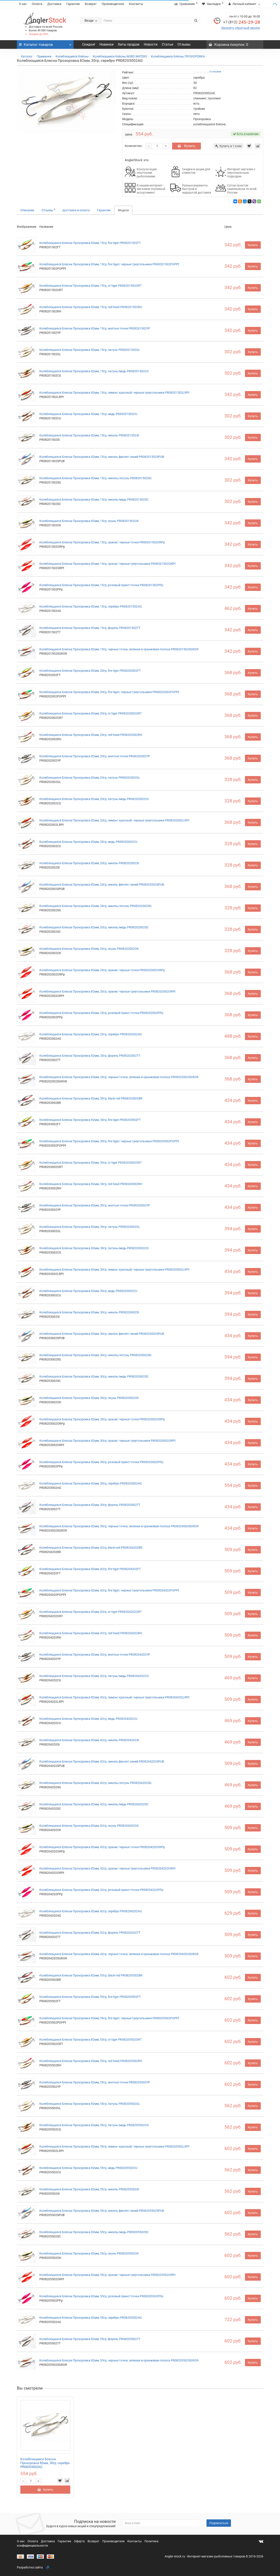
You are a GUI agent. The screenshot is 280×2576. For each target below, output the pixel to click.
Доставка (54, 4)
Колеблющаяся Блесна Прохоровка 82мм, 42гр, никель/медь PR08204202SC (94, 1804)
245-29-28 (241, 22)
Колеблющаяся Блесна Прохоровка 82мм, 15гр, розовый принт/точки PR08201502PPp (101, 585)
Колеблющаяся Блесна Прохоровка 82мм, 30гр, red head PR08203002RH (90, 1184)
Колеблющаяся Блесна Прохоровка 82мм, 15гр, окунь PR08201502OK (89, 521)
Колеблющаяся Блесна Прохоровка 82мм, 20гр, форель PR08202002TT (89, 1055)
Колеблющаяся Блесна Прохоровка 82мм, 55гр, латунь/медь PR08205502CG (94, 2125)
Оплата (37, 4)
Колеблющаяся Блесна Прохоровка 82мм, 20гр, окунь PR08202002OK (89, 948)
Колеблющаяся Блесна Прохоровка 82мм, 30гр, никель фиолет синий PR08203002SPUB (101, 1333)
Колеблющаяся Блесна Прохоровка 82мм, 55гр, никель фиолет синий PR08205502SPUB (101, 2210)
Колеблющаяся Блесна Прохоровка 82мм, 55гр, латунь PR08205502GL (89, 2103)
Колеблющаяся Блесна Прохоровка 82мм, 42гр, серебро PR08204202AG (90, 1911)
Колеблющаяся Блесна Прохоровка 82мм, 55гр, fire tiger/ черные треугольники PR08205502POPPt (109, 2018)
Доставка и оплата (76, 210)
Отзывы (184, 44)
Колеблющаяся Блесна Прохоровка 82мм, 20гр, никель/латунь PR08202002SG (95, 906)
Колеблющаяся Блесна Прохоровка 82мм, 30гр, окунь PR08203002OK (89, 1398)
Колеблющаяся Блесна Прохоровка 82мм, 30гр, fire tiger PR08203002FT (90, 1120)
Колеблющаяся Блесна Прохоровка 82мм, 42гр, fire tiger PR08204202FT (90, 1569)
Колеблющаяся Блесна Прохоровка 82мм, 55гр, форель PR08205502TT (89, 2339)
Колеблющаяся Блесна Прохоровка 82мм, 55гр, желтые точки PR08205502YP (94, 2082)
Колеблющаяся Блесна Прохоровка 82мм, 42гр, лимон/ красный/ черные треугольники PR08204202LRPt (114, 1697)
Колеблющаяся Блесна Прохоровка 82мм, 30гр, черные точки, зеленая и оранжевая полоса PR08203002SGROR (118, 1526)
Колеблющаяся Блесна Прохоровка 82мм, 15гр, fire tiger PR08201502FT (90, 243)
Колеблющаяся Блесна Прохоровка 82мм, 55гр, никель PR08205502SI (89, 2189)
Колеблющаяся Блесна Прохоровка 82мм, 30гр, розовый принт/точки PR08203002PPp (101, 1462)
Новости (150, 44)
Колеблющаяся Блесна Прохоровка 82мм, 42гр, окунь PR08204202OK (89, 1825)
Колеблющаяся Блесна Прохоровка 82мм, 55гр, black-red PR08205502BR (90, 1975)
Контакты (136, 4)
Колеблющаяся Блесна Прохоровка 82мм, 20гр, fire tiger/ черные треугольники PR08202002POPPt (109, 692)
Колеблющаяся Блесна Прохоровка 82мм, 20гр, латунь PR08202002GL (89, 777)
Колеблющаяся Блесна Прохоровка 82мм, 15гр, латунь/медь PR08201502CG (94, 371)
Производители (113, 4)
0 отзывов (215, 71)
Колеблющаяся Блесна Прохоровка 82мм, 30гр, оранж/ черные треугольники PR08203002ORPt (107, 1440)
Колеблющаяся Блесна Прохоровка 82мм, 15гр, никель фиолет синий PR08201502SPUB (101, 456)
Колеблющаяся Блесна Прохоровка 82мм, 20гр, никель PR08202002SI (89, 863)
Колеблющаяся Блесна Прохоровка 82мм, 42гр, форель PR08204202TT (89, 1932)
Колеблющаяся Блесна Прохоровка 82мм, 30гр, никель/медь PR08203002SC (94, 1376)
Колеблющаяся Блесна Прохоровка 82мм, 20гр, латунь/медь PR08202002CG (94, 799)
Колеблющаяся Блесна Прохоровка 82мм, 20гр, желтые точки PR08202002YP (94, 756)
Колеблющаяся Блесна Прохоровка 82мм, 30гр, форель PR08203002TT (89, 1505)
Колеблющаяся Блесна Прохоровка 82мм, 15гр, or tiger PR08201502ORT (90, 285)
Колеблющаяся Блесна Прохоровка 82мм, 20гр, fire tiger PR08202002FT (90, 670)
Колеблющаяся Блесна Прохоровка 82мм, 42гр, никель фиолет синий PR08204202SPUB (101, 1761)
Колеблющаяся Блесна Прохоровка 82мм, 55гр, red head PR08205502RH (90, 2061)
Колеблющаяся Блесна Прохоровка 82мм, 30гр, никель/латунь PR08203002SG (95, 1355)
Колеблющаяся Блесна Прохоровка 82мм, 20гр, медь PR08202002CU (88, 841)
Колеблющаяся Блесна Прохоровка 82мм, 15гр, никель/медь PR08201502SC (94, 499)
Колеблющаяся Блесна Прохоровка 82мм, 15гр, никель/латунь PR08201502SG (95, 478)
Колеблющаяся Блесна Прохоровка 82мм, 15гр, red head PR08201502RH (90, 307)
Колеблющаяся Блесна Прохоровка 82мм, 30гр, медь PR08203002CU (88, 1291)
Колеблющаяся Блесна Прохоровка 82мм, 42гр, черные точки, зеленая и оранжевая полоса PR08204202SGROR (118, 1954)
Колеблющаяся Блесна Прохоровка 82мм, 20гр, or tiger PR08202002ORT (90, 713)
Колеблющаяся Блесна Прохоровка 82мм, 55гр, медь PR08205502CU (88, 2168)
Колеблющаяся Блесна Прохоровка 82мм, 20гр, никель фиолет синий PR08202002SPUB (101, 884)
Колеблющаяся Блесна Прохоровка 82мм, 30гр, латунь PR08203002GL (89, 1226)
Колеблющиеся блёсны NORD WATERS (120, 56)
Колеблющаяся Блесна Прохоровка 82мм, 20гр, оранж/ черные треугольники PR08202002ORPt (107, 991)
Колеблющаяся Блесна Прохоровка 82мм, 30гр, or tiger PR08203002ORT (90, 1162)
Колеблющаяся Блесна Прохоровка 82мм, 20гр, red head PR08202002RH (90, 735)
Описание (27, 210)
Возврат (91, 4)
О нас (23, 4)
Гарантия (73, 4)
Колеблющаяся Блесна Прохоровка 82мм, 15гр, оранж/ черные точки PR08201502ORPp (102, 542)
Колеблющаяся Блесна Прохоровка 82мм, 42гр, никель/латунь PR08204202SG (95, 1783)
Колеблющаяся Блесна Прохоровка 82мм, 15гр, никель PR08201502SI (89, 435)
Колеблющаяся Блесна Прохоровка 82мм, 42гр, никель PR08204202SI (89, 1740)
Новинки (106, 44)
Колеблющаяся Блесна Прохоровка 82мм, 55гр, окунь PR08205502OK (89, 2253)
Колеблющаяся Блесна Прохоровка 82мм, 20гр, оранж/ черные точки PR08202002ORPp (102, 970)
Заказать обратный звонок (240, 28)
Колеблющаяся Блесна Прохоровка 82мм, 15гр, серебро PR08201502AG (90, 606)
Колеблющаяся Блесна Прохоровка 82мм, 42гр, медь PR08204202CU (88, 1718)
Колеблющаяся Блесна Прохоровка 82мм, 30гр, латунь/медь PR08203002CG (94, 1248)
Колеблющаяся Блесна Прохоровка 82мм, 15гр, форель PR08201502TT (89, 628)
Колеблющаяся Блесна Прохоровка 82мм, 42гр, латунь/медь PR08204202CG (94, 1676)
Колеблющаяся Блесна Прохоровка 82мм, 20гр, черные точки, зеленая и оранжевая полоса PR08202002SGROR (118, 1077)
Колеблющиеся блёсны (72, 56)
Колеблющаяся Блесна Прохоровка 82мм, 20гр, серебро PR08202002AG (90, 1034)
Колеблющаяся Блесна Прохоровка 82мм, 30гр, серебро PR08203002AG (90, 1483)
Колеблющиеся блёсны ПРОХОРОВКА (178, 56)
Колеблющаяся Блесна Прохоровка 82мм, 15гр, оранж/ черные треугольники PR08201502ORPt (107, 563)
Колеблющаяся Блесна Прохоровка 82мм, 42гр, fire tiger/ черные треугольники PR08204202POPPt (109, 1590)
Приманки (44, 56)
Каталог (27, 56)
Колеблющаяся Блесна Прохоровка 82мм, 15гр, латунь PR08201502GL (89, 350)
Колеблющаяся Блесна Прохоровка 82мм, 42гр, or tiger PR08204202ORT (90, 1611)
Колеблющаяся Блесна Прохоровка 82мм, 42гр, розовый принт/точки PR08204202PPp (101, 1890)
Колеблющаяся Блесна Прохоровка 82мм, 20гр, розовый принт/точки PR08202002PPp (101, 1013)
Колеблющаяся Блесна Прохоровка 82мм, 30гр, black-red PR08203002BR (90, 1098)
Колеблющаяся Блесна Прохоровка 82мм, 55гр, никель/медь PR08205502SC (94, 2232)
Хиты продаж (128, 44)
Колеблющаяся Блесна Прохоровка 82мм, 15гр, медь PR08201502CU (88, 414)
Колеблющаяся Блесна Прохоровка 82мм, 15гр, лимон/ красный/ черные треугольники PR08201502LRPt (114, 392)
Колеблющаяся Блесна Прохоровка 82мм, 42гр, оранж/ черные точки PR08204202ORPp (102, 1847)
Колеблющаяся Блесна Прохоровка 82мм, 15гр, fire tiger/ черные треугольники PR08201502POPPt (109, 264)
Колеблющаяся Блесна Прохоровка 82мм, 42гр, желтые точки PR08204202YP (94, 1654)
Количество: (133, 146)
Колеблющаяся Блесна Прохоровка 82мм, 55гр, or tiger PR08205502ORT (90, 2039)
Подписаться (218, 2523)
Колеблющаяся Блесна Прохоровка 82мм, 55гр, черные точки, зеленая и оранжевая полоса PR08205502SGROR (118, 2360)
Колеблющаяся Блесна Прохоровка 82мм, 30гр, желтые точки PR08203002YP (94, 1205)
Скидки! (88, 44)
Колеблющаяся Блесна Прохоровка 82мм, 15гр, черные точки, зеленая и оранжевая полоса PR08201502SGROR (118, 649)
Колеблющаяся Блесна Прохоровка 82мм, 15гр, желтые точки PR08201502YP (94, 328)
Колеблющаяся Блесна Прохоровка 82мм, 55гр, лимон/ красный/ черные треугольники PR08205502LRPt (114, 2146)
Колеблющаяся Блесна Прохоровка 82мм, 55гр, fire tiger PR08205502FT (90, 1996)
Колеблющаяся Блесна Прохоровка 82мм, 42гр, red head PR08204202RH (90, 1633)
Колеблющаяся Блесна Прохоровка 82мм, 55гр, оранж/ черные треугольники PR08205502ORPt (107, 2275)
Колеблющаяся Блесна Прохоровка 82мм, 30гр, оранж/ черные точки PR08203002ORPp (102, 1419)
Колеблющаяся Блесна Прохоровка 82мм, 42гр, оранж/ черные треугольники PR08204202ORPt (107, 1868)
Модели (123, 210)
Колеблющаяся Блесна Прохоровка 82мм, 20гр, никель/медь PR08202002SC (94, 927)
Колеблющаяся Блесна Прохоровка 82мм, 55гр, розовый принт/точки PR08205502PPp (101, 2296)
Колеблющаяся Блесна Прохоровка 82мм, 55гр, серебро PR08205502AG (90, 2317)
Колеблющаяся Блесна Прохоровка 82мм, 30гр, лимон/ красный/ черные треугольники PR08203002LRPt (114, 1269)
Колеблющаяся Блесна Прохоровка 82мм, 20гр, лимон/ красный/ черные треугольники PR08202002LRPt (114, 820)
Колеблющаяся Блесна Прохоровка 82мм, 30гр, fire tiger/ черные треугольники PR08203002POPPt (109, 1141)
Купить (186, 146)
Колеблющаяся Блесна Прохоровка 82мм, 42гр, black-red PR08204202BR (90, 1547)
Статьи (167, 44)
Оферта (79, 2541)
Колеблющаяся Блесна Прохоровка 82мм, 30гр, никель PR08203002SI (89, 1312)
